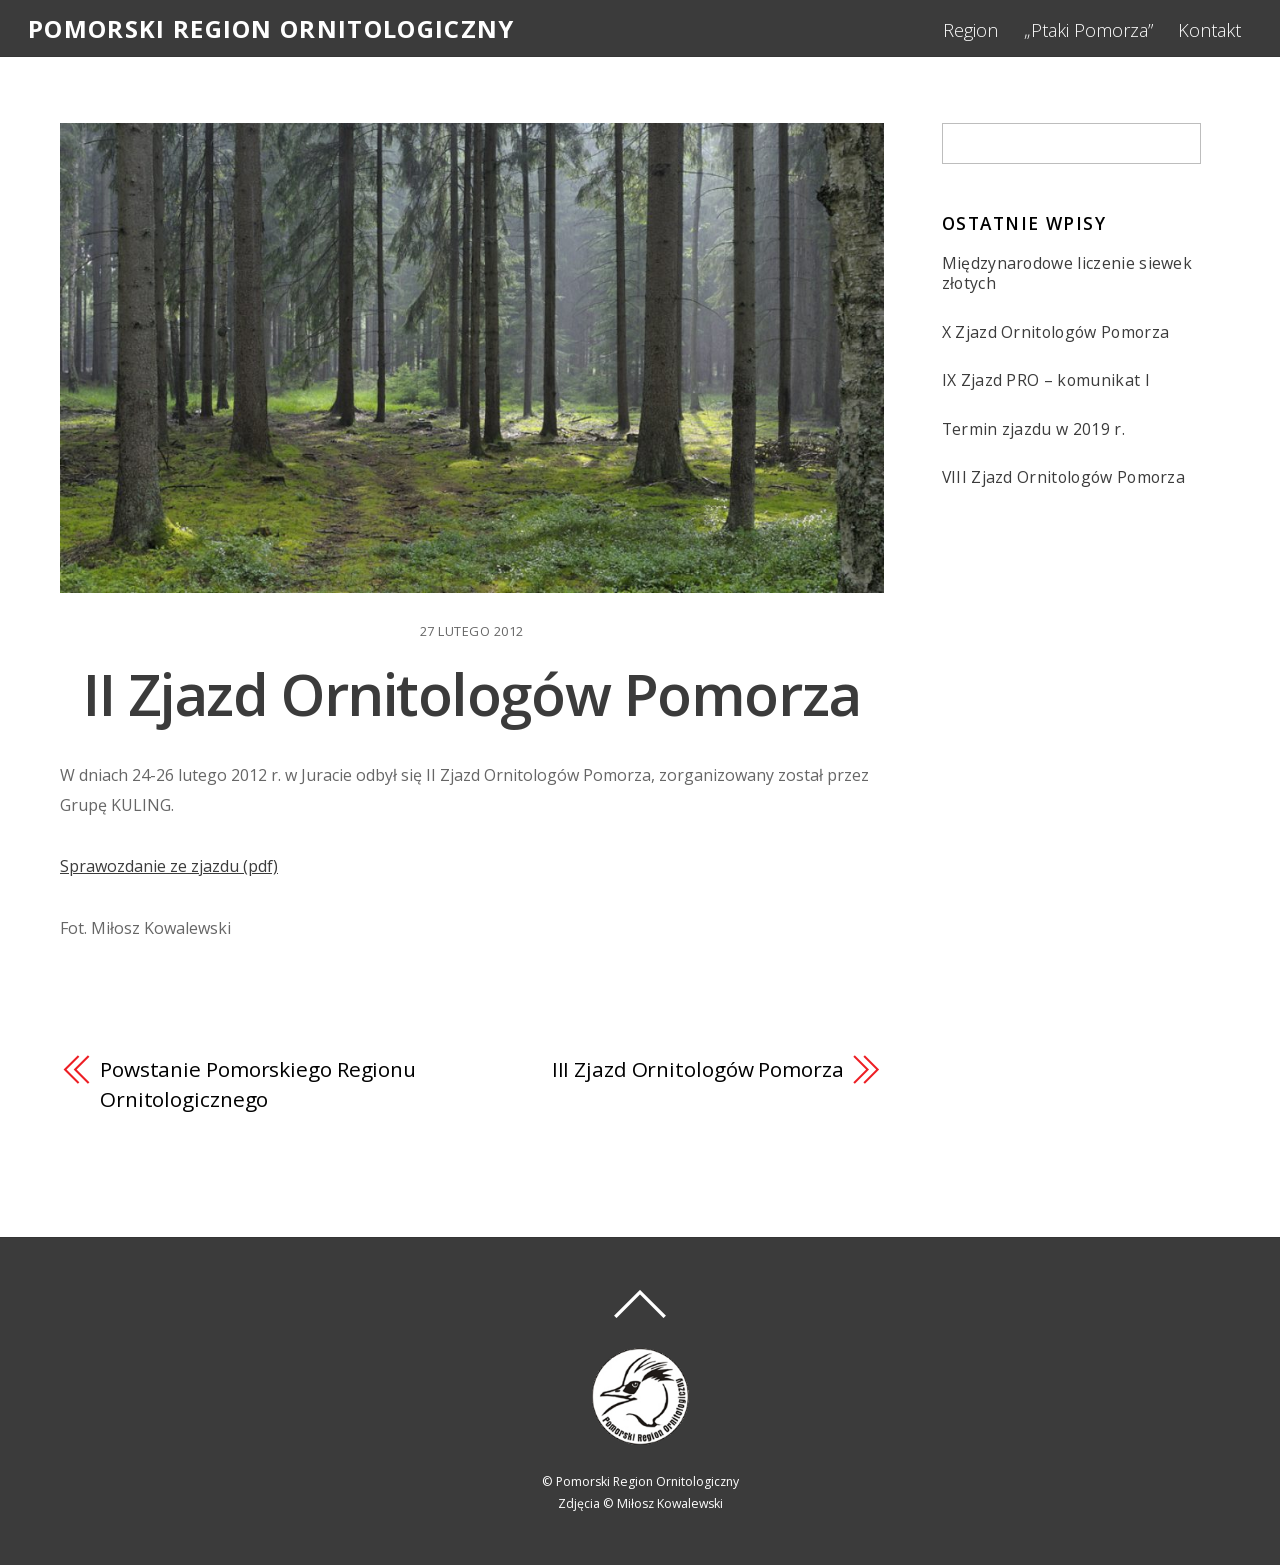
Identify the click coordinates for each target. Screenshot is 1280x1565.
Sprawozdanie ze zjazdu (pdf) (169, 866)
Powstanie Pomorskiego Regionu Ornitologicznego (258, 1084)
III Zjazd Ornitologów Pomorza (698, 1069)
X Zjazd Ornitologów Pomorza (1056, 332)
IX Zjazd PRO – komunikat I (1046, 380)
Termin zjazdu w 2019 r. (1033, 429)
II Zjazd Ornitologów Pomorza (472, 693)
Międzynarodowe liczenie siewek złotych (1067, 273)
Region (970, 30)
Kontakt (1209, 30)
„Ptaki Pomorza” (1088, 30)
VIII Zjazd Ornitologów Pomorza (1064, 477)
